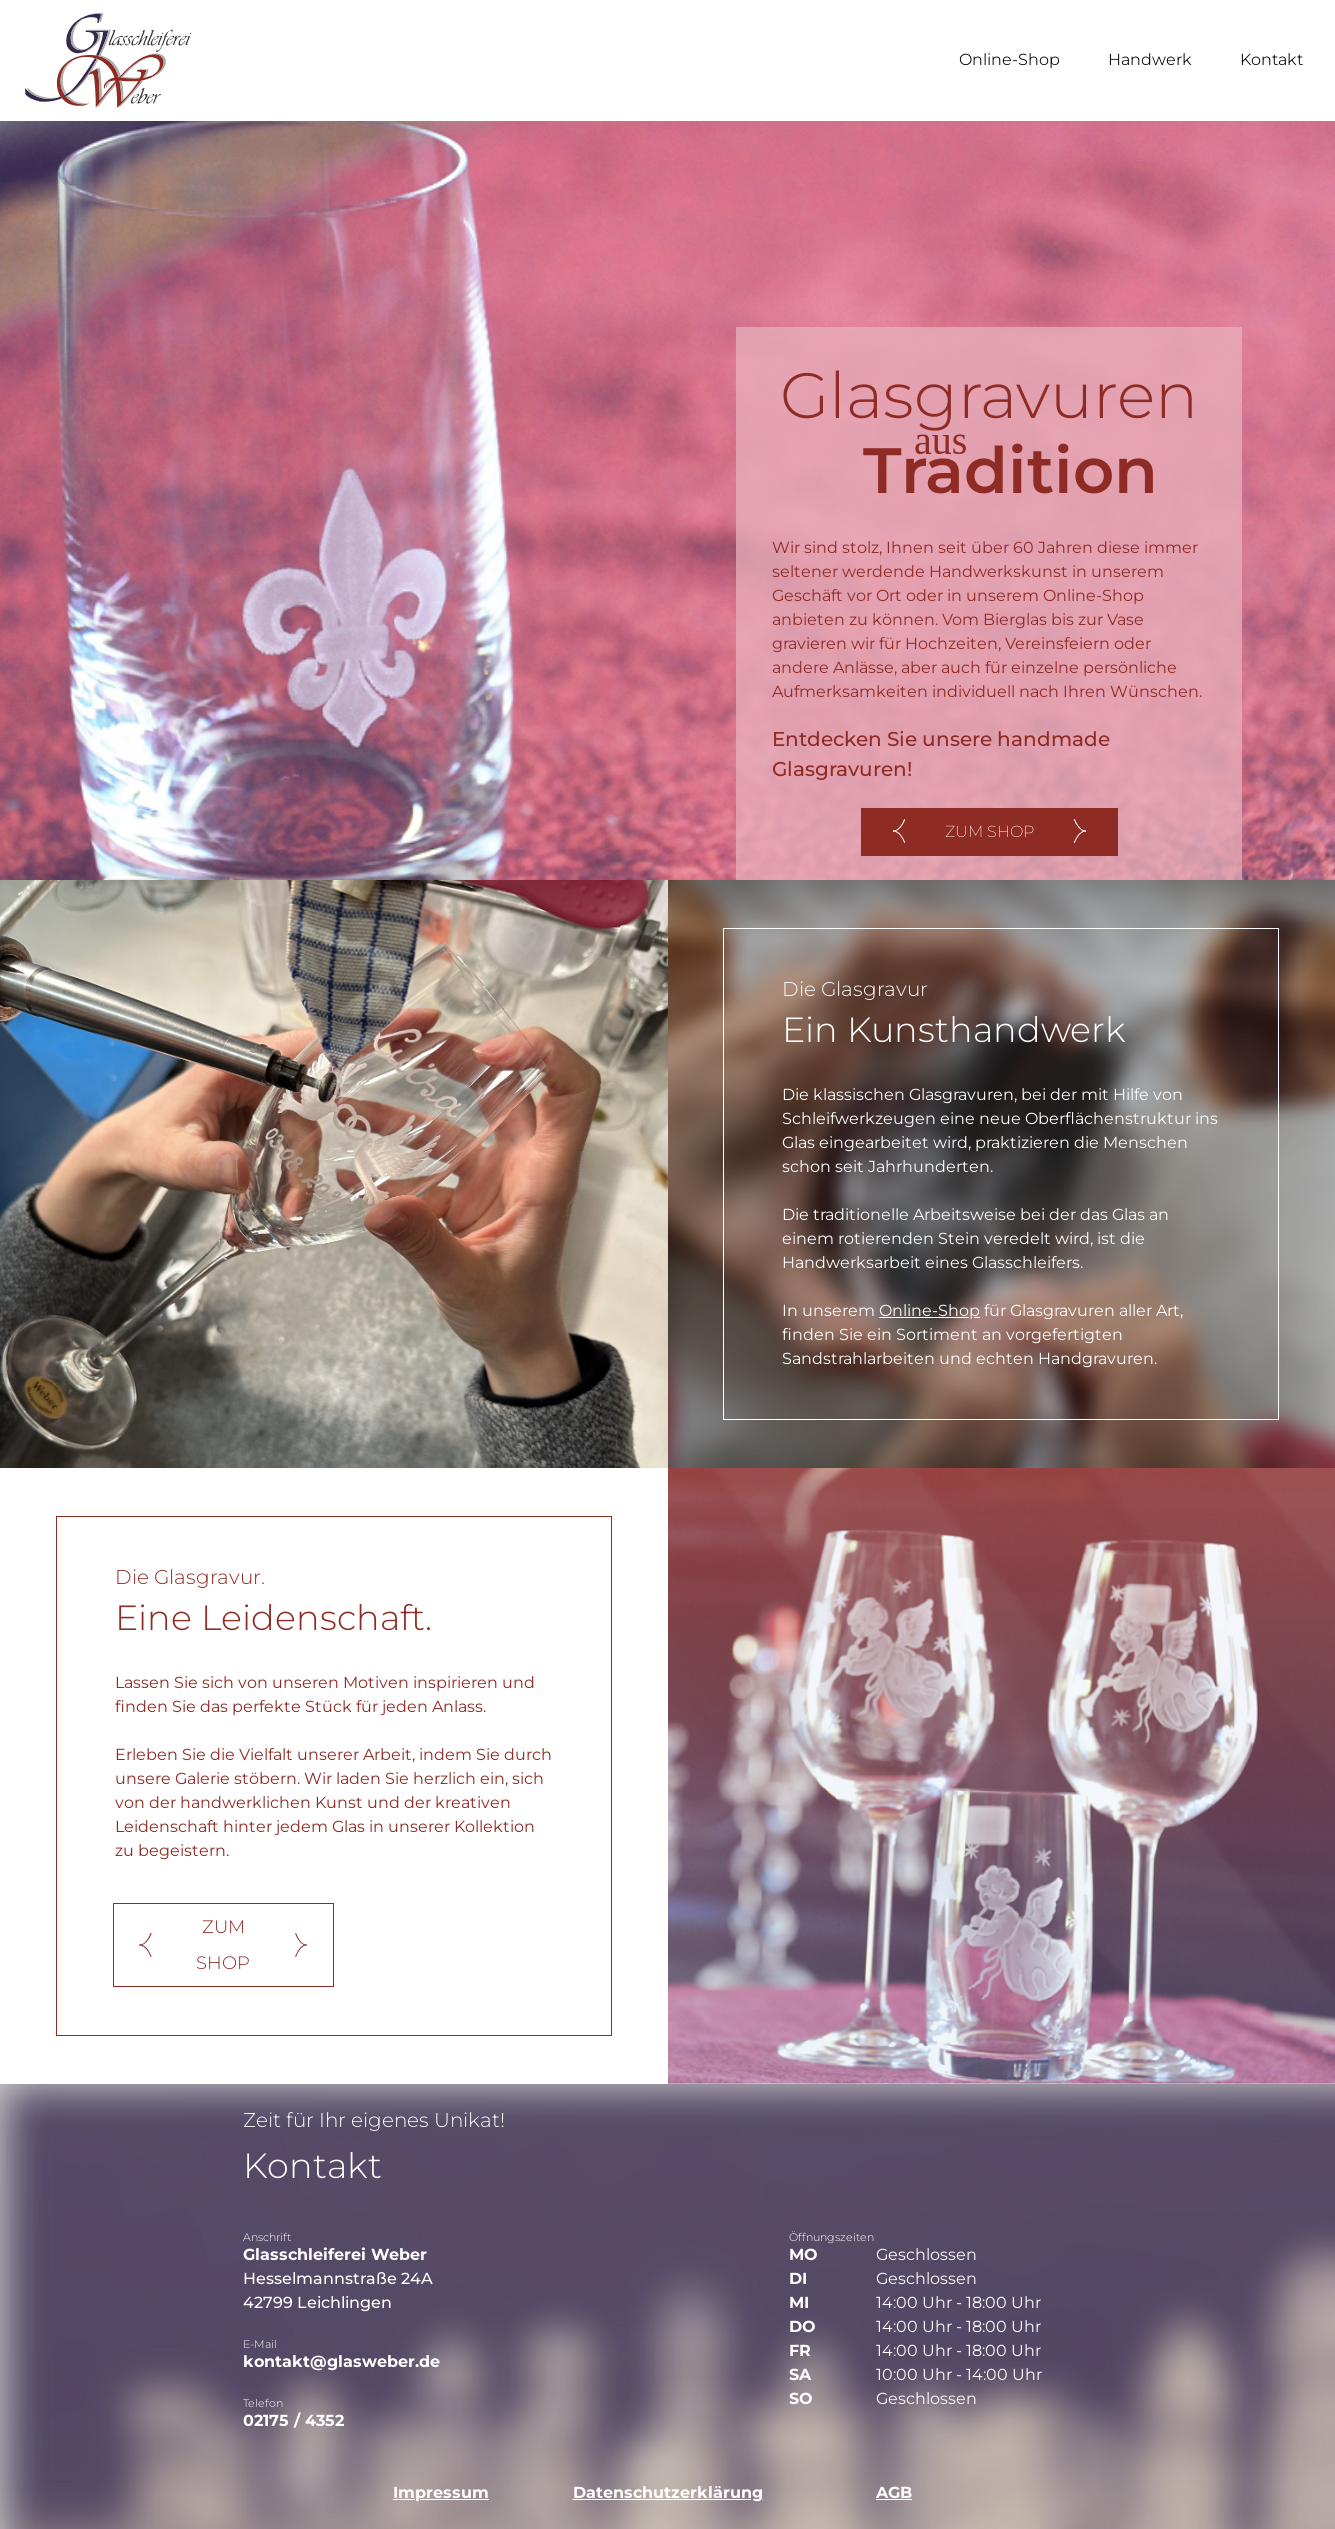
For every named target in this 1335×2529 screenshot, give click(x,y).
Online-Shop (1009, 59)
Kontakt (1271, 59)
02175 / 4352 (293, 2420)
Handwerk (1150, 59)
